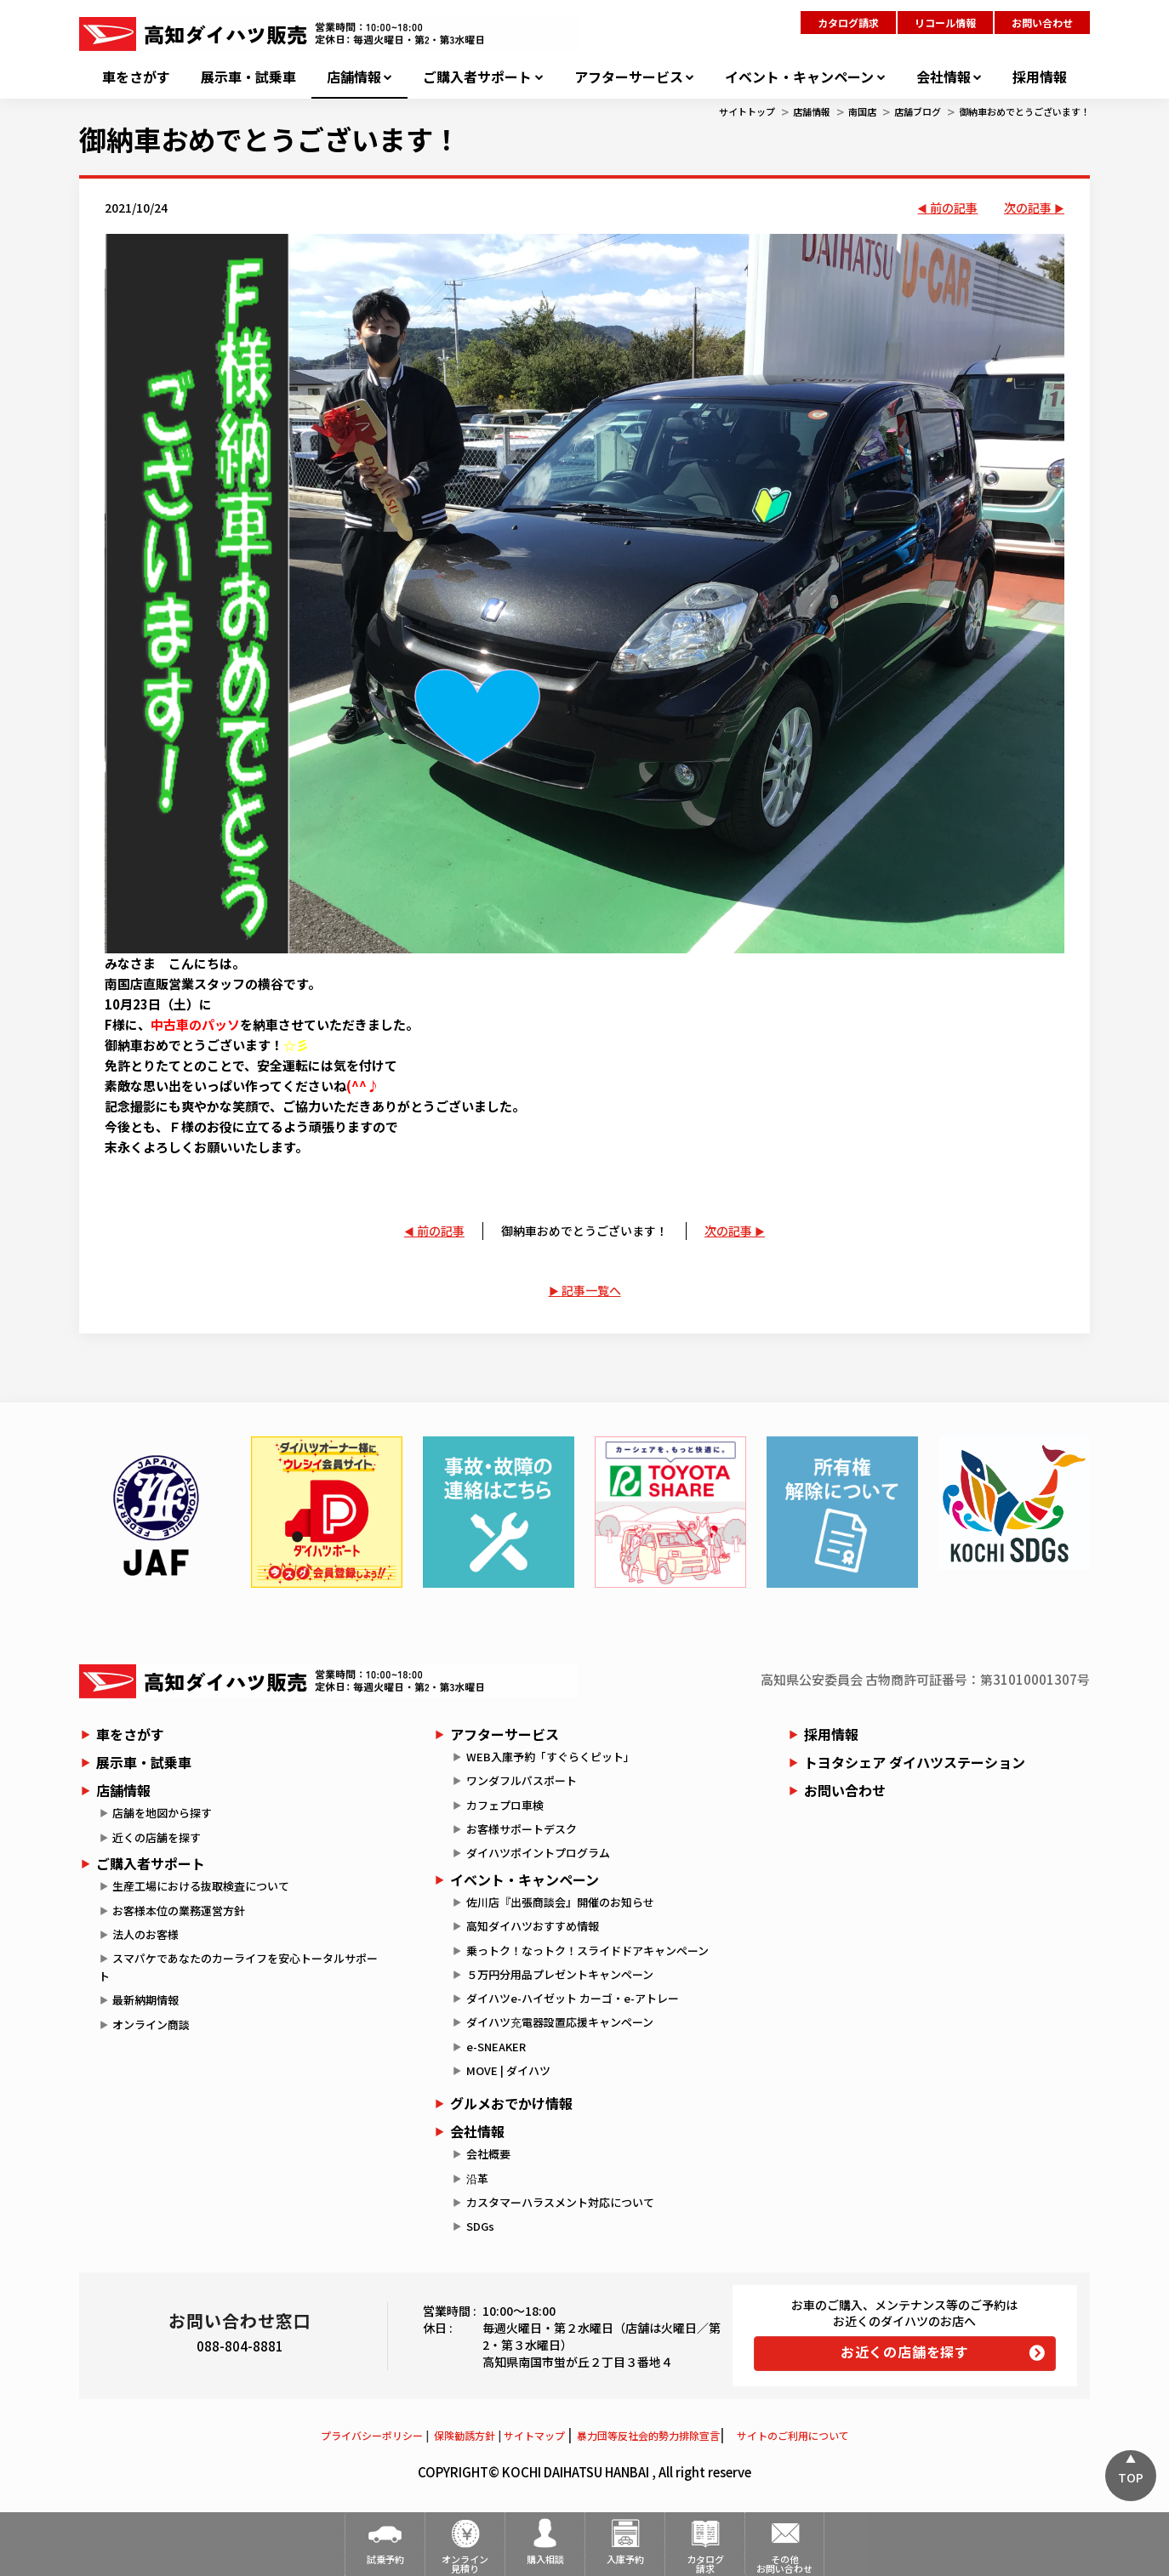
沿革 (477, 2178)
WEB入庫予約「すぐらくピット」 (550, 1757)
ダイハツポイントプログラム (538, 1853)
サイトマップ (534, 2435)
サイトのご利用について (793, 2435)
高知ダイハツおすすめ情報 (532, 1926)
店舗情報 (354, 77)
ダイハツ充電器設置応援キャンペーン (559, 2022)
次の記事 (1028, 207)
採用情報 (1039, 77)
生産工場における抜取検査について (200, 1886)
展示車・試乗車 (248, 77)
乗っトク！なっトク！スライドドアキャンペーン (587, 1950)
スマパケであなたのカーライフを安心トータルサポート (238, 1967)
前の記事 (954, 207)
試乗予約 (385, 2559)
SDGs (480, 2226)
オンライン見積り (465, 2563)
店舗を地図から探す (162, 1813)
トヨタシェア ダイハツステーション (914, 1762)
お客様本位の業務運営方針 (178, 1910)
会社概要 (488, 2154)
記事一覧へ (591, 1290)
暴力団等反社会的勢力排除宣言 (648, 2435)
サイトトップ (747, 111)
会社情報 (943, 77)
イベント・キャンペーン (799, 77)
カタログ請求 (848, 22)
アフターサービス (628, 77)
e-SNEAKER (496, 2047)
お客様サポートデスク (521, 1829)
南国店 (862, 111)
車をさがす (136, 77)
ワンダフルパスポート (521, 1780)
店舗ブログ (917, 111)
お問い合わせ (1042, 22)
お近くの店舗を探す (905, 2351)
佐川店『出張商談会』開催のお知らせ (560, 1902)
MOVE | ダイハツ (508, 2070)
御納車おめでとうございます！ (1024, 111)
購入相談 (545, 2559)
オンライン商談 (151, 2024)
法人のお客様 (145, 1934)
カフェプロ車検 (505, 1805)
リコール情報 (945, 22)
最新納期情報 (145, 2000)
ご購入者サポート (477, 77)
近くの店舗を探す (156, 1837)
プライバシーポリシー (372, 2435)
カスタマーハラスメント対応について (560, 2202)
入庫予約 (625, 2559)
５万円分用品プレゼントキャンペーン (559, 1974)
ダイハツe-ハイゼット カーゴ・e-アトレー (572, 1998)
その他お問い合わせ (784, 2563)
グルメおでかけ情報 (511, 2103)
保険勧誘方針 (464, 2435)
